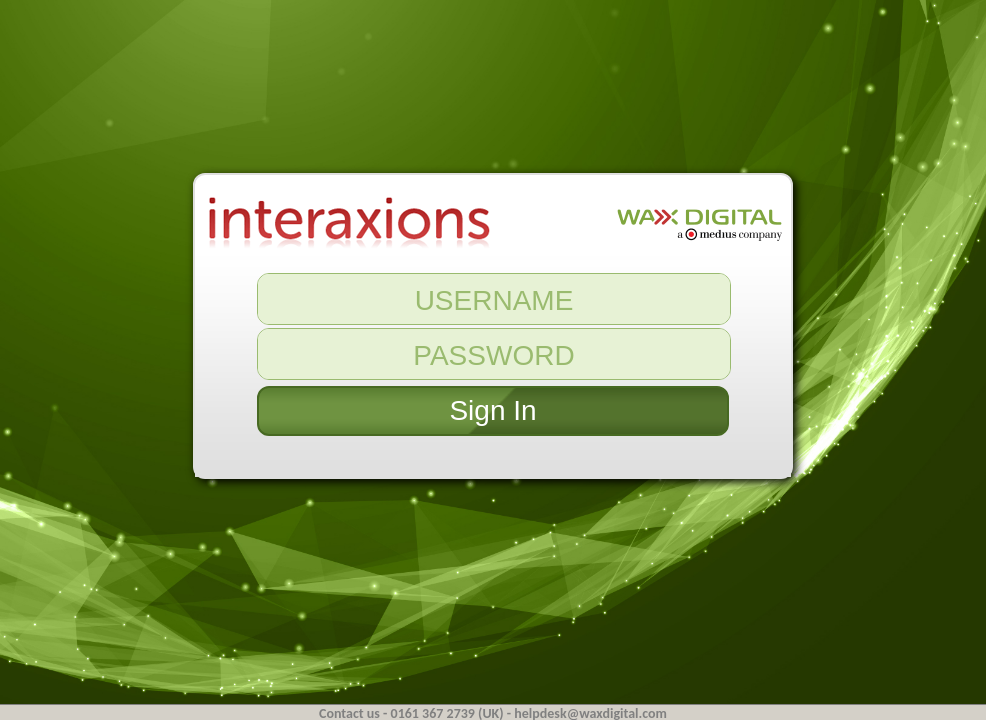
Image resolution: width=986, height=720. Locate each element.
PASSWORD (493, 355)
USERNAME (494, 300)
